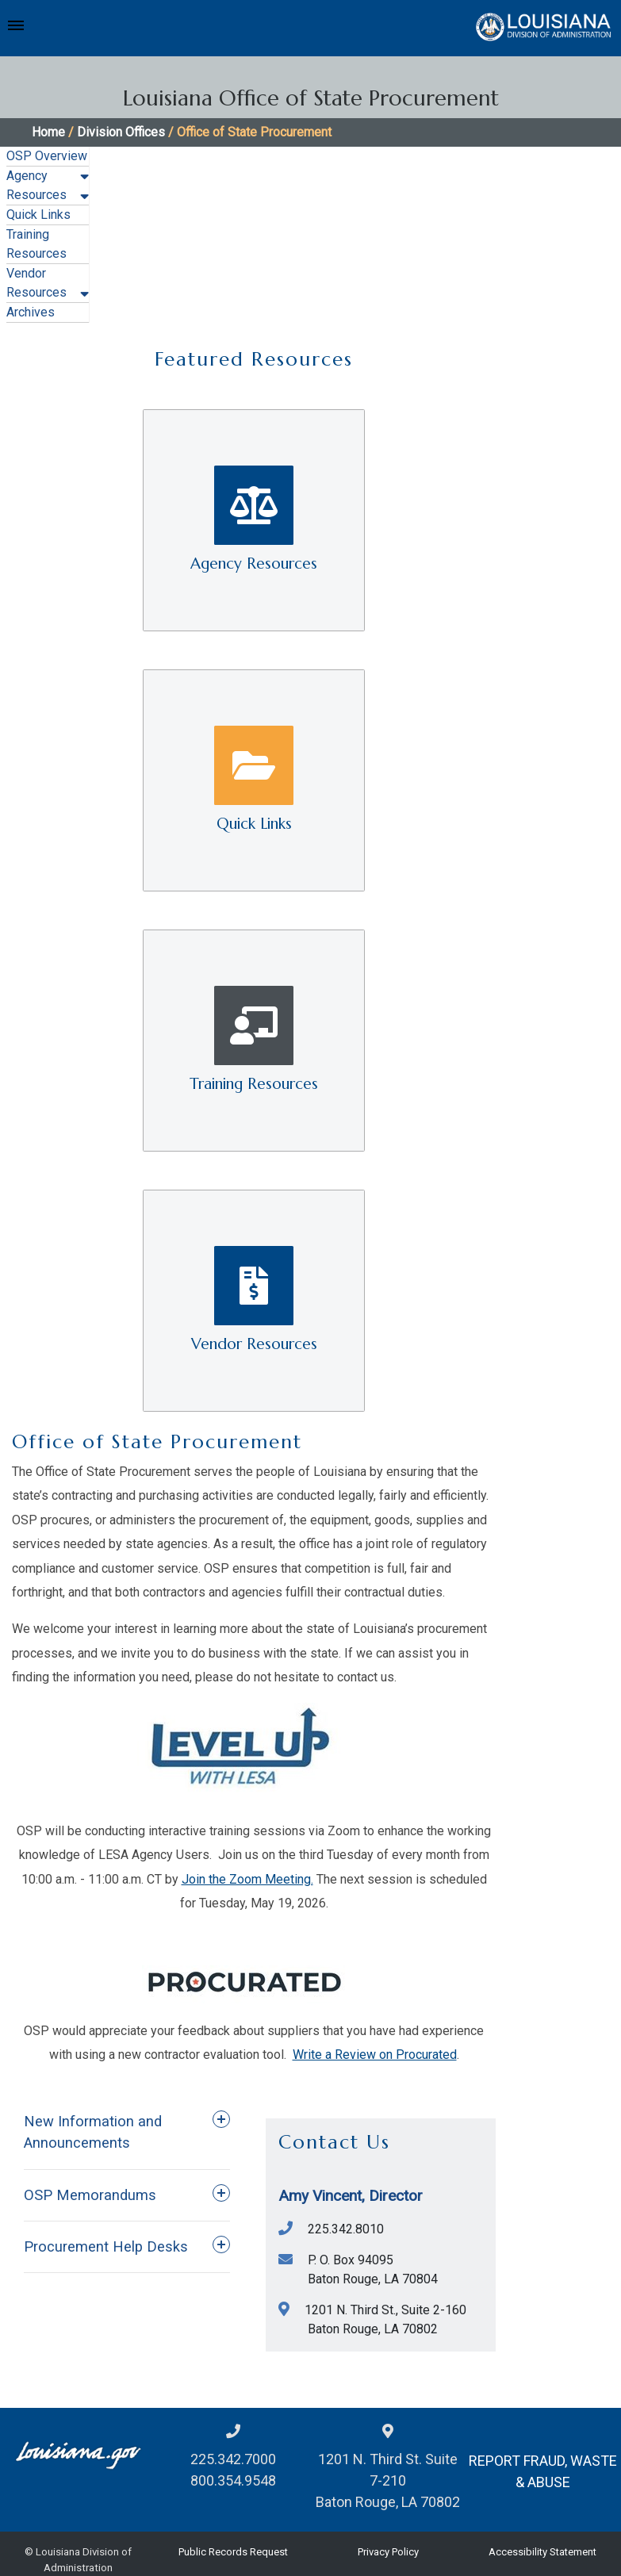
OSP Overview (46, 155)
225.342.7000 (233, 2459)
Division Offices (121, 132)
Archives (30, 312)
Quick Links (38, 214)
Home (48, 132)
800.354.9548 (233, 2480)
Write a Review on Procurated (375, 2054)
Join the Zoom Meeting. (247, 1879)
